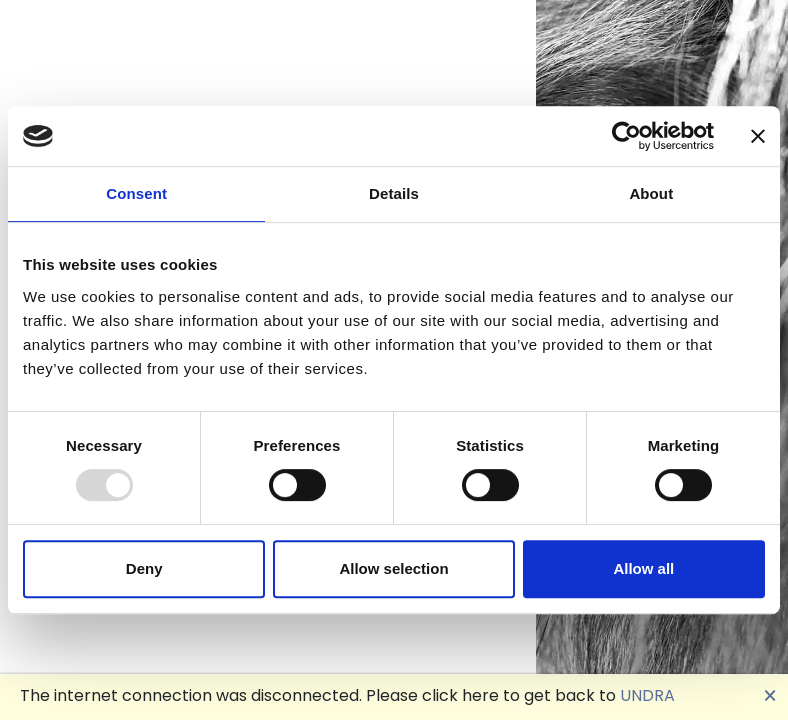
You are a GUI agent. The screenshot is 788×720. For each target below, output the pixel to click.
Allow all (643, 568)
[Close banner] (758, 136)
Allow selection (393, 568)
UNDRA (647, 695)
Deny (144, 568)
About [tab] (651, 193)
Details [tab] (394, 193)
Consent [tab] (136, 193)
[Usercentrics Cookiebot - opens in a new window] (626, 136)
